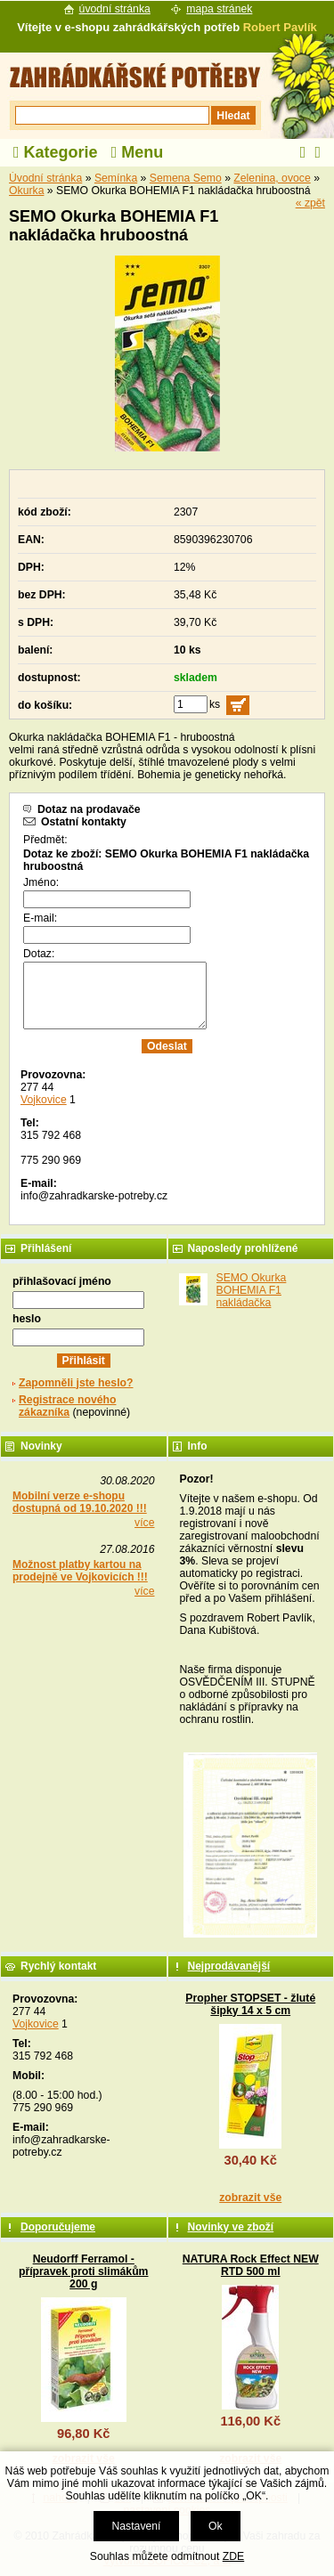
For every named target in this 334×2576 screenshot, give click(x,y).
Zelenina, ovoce (271, 178)
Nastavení (135, 2526)
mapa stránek (219, 9)
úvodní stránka (115, 9)
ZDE (233, 2556)
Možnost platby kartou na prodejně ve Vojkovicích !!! (80, 1570)
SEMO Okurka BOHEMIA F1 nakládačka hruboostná (251, 1296)
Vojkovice (43, 1099)
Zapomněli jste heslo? (76, 1383)
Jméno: (41, 882)
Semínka (115, 178)
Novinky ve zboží (231, 2227)
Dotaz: (38, 953)
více (144, 1522)
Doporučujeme (57, 2227)
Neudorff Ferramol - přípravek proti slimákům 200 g (84, 2271)
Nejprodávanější (229, 1966)
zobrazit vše (250, 2197)
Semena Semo (186, 178)
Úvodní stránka (45, 178)
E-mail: (40, 918)
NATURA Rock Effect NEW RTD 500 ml (251, 2265)
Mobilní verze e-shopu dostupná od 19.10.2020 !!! (79, 1502)
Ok (215, 2526)
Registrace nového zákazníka (67, 1406)
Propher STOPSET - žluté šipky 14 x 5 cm (250, 2004)
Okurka (26, 190)
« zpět (310, 203)
